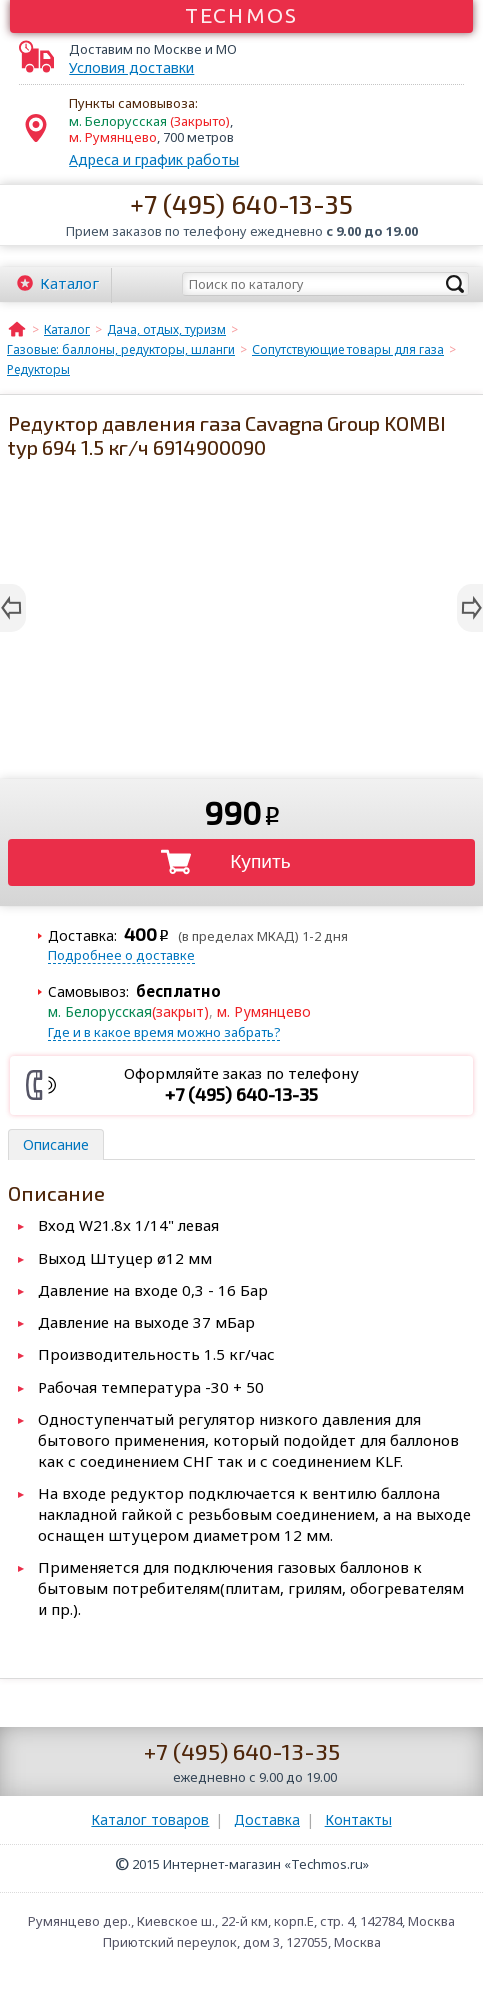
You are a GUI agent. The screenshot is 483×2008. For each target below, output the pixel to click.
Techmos (241, 15)
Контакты (358, 1819)
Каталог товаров (150, 1819)
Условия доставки (131, 68)
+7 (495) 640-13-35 (241, 203)
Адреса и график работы (154, 159)
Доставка (267, 1819)
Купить (260, 861)
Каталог (69, 283)
